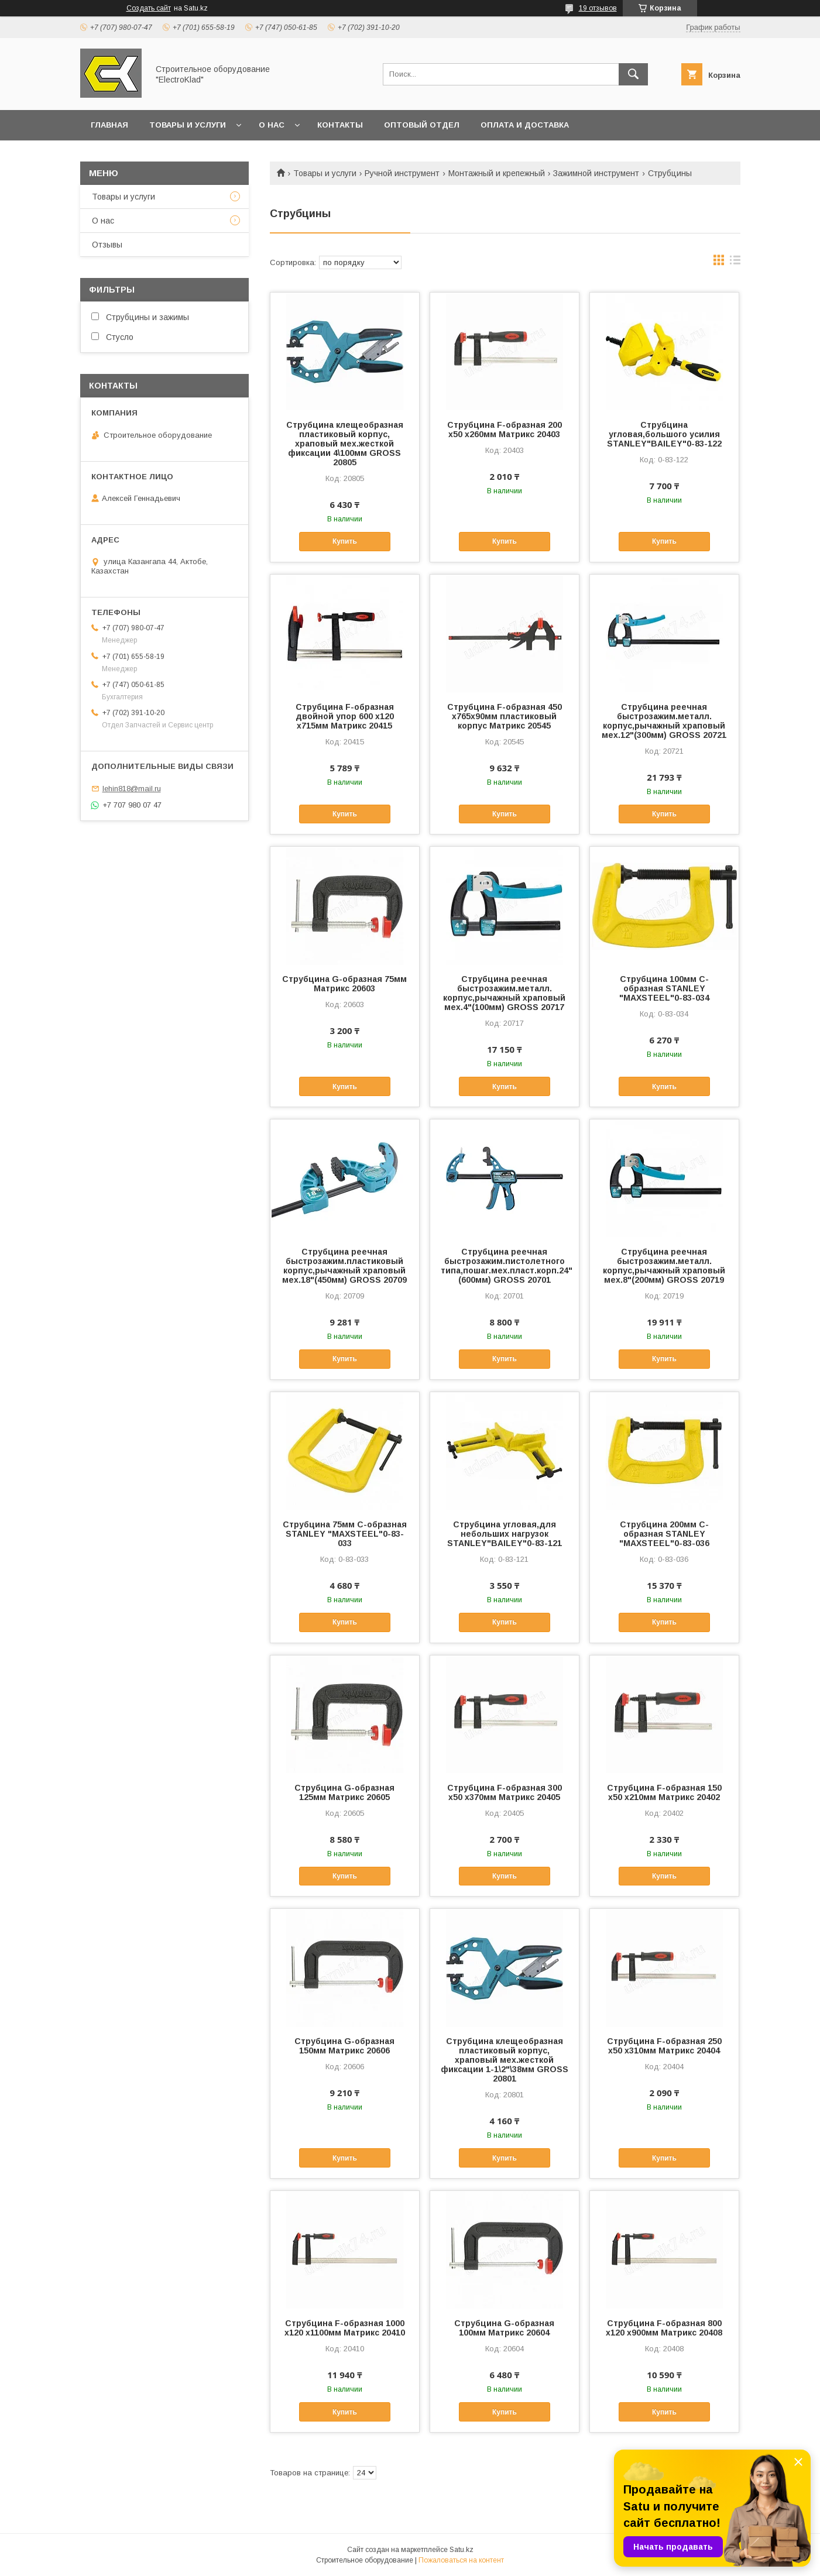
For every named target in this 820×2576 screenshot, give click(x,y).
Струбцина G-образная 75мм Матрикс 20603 (344, 983)
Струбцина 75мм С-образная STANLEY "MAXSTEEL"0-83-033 (345, 1534)
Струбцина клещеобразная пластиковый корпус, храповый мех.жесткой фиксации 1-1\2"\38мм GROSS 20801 (504, 2059)
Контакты (340, 125)
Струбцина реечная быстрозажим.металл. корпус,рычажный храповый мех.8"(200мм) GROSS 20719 (664, 1265)
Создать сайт (148, 8)
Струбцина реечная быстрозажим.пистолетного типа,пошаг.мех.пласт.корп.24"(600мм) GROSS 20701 (505, 1265)
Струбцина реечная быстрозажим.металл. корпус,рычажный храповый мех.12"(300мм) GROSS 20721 (664, 721)
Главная (109, 125)
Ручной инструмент (402, 173)
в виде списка (735, 263)
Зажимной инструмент (596, 173)
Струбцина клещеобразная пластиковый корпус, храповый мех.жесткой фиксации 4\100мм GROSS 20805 (344, 443)
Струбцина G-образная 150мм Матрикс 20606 (344, 2045)
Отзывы (107, 244)
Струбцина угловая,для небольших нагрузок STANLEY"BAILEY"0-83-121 (504, 1534)
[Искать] (633, 74)
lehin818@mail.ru (131, 788)
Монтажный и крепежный (496, 173)
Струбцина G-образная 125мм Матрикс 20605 (344, 1792)
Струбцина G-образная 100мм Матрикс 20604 (504, 2328)
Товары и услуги (187, 125)
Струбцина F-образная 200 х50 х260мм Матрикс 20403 (504, 429)
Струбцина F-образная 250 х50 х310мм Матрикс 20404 (664, 2045)
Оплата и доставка (525, 125)
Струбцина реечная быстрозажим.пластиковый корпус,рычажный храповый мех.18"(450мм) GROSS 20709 (344, 1265)
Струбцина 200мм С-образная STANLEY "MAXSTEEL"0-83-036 (664, 1534)
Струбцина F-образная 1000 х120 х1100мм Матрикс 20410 (344, 2328)
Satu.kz (462, 2550)
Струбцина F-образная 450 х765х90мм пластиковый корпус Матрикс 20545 (504, 716)
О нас (271, 125)
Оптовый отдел (421, 125)
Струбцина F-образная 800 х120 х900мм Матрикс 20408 (664, 2328)
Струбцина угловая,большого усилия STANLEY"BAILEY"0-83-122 (664, 434)
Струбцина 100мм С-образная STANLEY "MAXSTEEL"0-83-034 (664, 988)
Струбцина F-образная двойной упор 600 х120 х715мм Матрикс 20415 (345, 716)
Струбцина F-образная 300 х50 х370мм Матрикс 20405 (504, 1792)
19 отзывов (598, 8)
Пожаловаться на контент (461, 2560)
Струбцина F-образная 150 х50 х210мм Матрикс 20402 (664, 1792)
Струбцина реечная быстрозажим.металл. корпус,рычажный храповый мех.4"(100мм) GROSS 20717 (504, 993)
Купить (344, 541)
